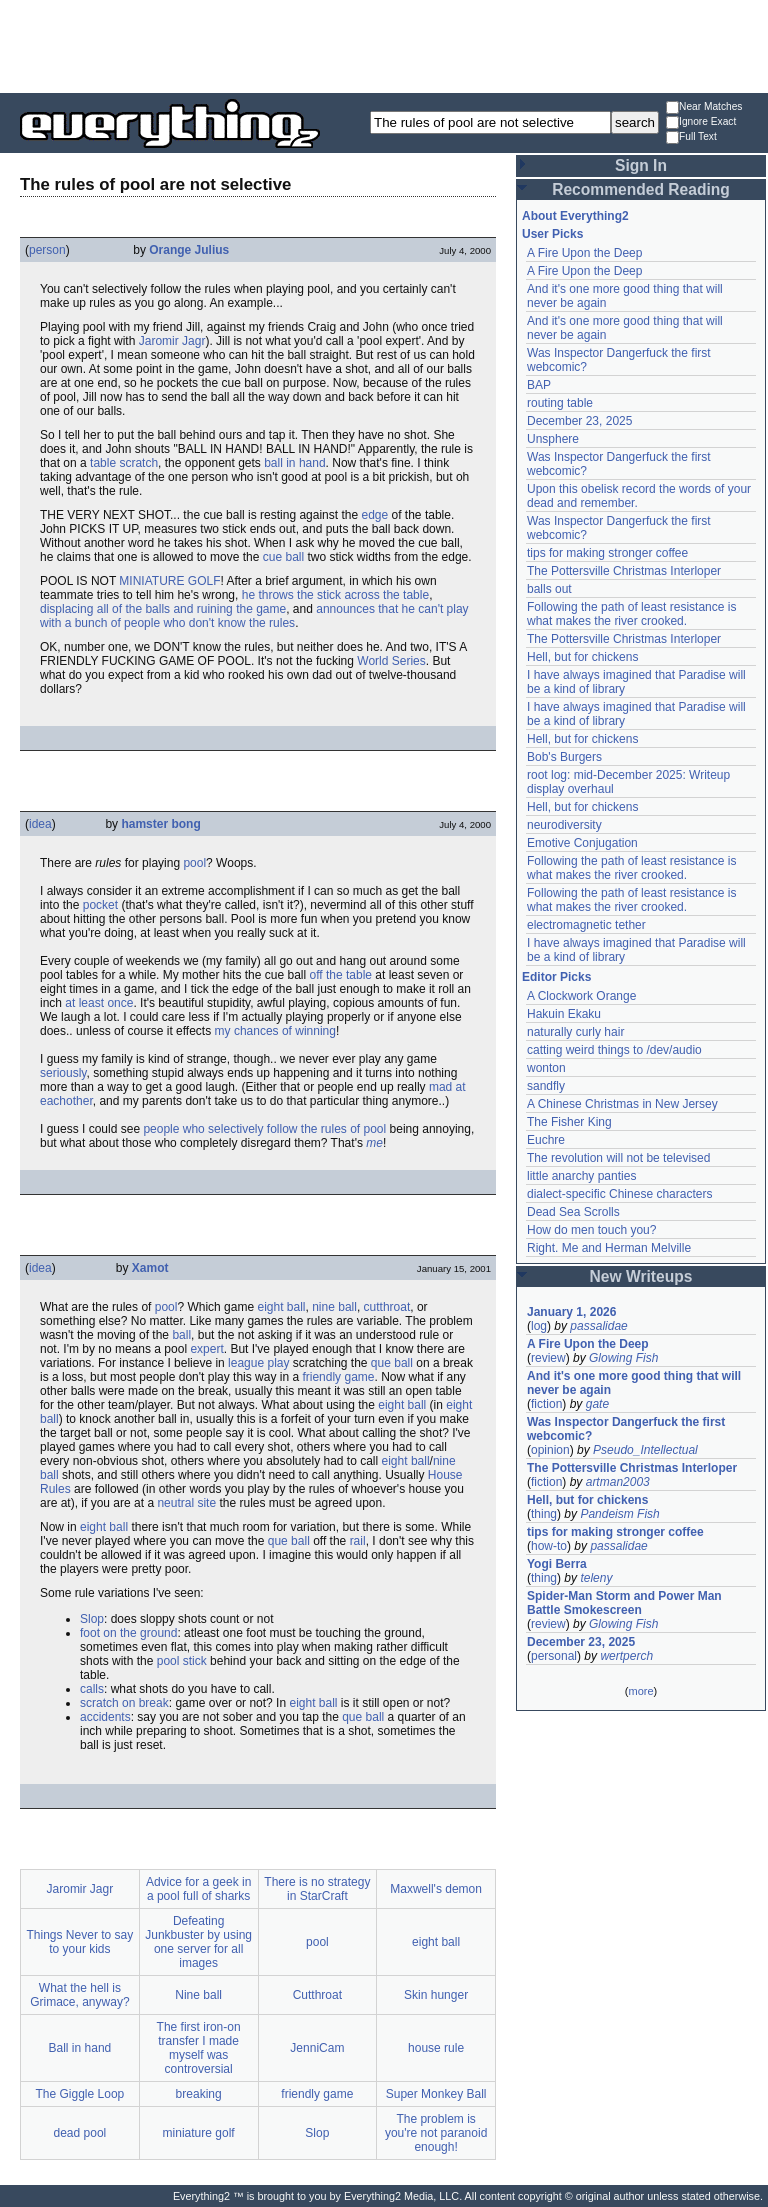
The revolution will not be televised (618, 1158)
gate (597, 1404)
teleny (596, 1578)
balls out (549, 589)
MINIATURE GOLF (169, 581)
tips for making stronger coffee (607, 553)
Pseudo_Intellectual (645, 1450)
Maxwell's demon (436, 1889)
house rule (436, 2048)
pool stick (182, 1661)
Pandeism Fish (619, 1514)
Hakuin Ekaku (564, 1014)
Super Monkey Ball (436, 2094)
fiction (546, 1404)
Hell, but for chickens (582, 657)
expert (206, 1349)
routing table (560, 403)
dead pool (80, 2133)
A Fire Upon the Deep (584, 253)
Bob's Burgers (564, 757)
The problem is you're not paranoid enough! (436, 2133)
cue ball (283, 557)
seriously (63, 1073)
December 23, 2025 (579, 421)
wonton (546, 1068)
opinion (550, 1450)
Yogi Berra (557, 1564)
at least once (99, 1003)
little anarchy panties (581, 1176)
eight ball (281, 1307)
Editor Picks (556, 977)
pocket (100, 905)
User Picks (552, 234)
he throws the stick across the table (335, 595)
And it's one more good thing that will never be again (634, 1383)
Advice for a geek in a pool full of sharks (198, 1889)
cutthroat (387, 1307)
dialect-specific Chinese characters (619, 1194)
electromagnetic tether (586, 925)
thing (544, 1514)
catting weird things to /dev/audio (614, 1050)
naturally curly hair (575, 1032)
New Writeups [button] (641, 1276)
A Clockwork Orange (581, 996)
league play (258, 1363)
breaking (199, 2094)
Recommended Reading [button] (641, 189)
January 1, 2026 (571, 1312)
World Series (391, 661)
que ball (392, 1363)
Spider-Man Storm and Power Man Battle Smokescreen (624, 1603)
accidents (105, 1717)
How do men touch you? (591, 1230)
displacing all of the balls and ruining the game (163, 609)
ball (181, 1335)
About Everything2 (575, 216)
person (47, 250)
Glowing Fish (623, 1358)
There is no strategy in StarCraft (317, 1889)
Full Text (691, 137)
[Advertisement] (384, 45)
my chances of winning (275, 1031)
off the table (340, 975)
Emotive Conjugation (582, 843)
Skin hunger (436, 1995)
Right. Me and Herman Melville (609, 1248)
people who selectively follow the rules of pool (264, 1129)
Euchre (546, 1140)
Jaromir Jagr (172, 341)
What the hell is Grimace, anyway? (79, 1995)
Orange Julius (189, 250)
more (640, 1691)
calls (92, 1689)
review (548, 1358)
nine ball (334, 1307)
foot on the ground (128, 1633)
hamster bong (160, 824)
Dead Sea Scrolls (573, 1212)
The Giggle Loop (80, 2094)
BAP (539, 385)
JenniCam (317, 2048)
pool (194, 863)
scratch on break (124, 1703)
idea (40, 824)
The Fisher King (569, 1122)
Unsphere (553, 439)
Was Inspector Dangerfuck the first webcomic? (626, 1429)
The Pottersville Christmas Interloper (624, 571)
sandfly (546, 1086)
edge (374, 515)
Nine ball (198, 1995)
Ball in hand (80, 2048)
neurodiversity (564, 825)
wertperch (626, 1656)
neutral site (186, 1503)
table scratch (124, 463)
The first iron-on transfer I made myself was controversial (199, 2048)
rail (358, 1541)
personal (554, 1656)
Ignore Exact (701, 122)
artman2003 (618, 1482)
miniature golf (199, 2133)
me (374, 1143)
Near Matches (704, 107)
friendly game (338, 1377)
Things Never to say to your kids (80, 1942)
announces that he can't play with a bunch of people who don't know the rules (254, 616)
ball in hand (294, 463)
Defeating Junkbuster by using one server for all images (198, 1942)
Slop (92, 1619)
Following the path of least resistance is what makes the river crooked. (631, 614)
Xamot (150, 1268)
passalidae (598, 1326)
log (539, 1326)
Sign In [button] (641, 165)
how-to (549, 1546)
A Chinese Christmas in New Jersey (622, 1104)
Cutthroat (317, 1995)
